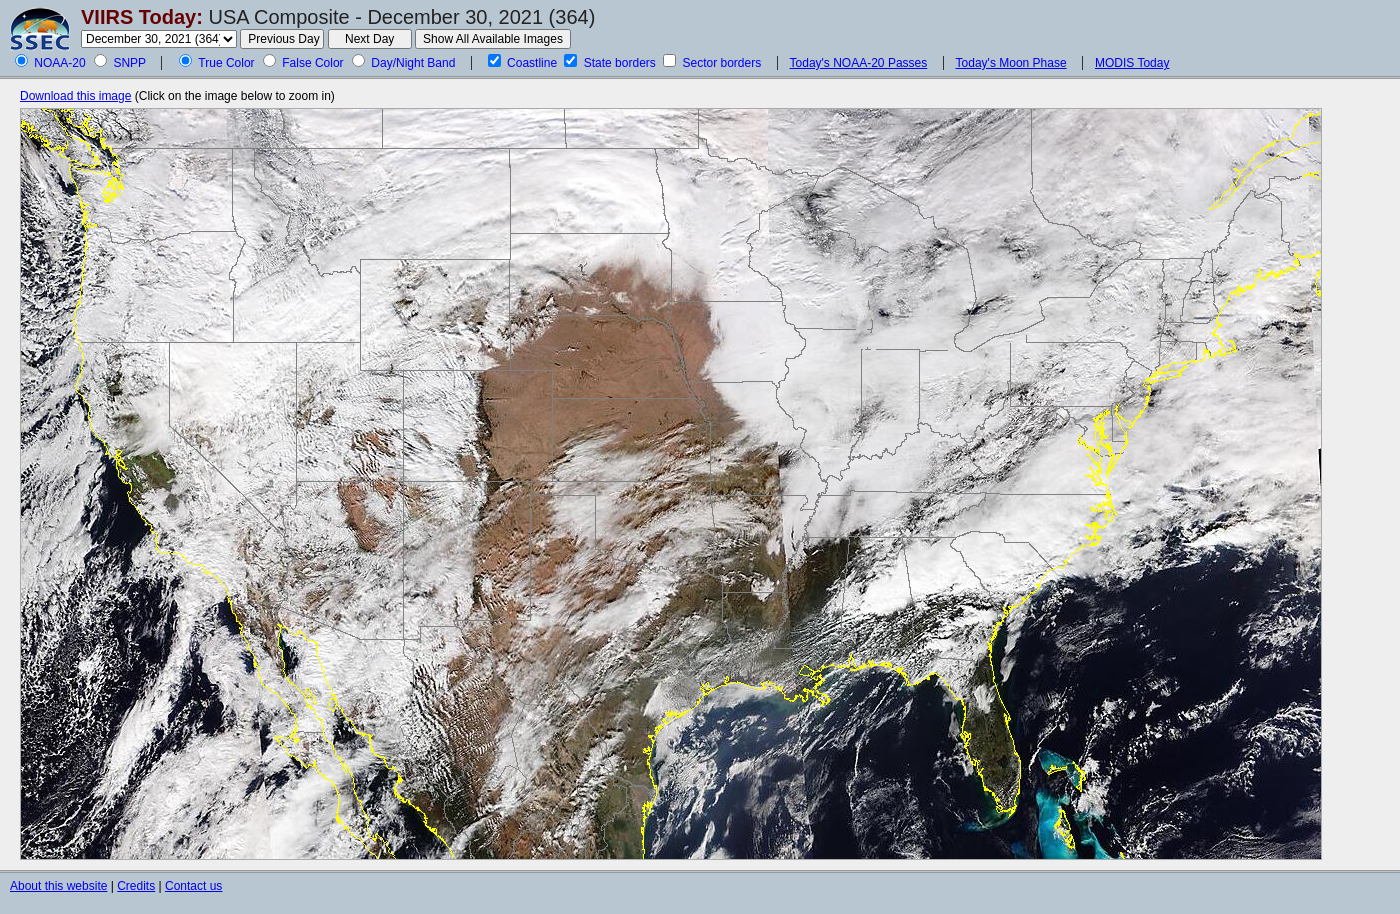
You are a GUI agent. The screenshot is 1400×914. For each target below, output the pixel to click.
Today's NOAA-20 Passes (859, 63)
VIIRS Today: (142, 17)
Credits (136, 886)
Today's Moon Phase (1011, 63)
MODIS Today (1132, 63)
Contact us (193, 886)
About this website (58, 886)
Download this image (75, 96)
